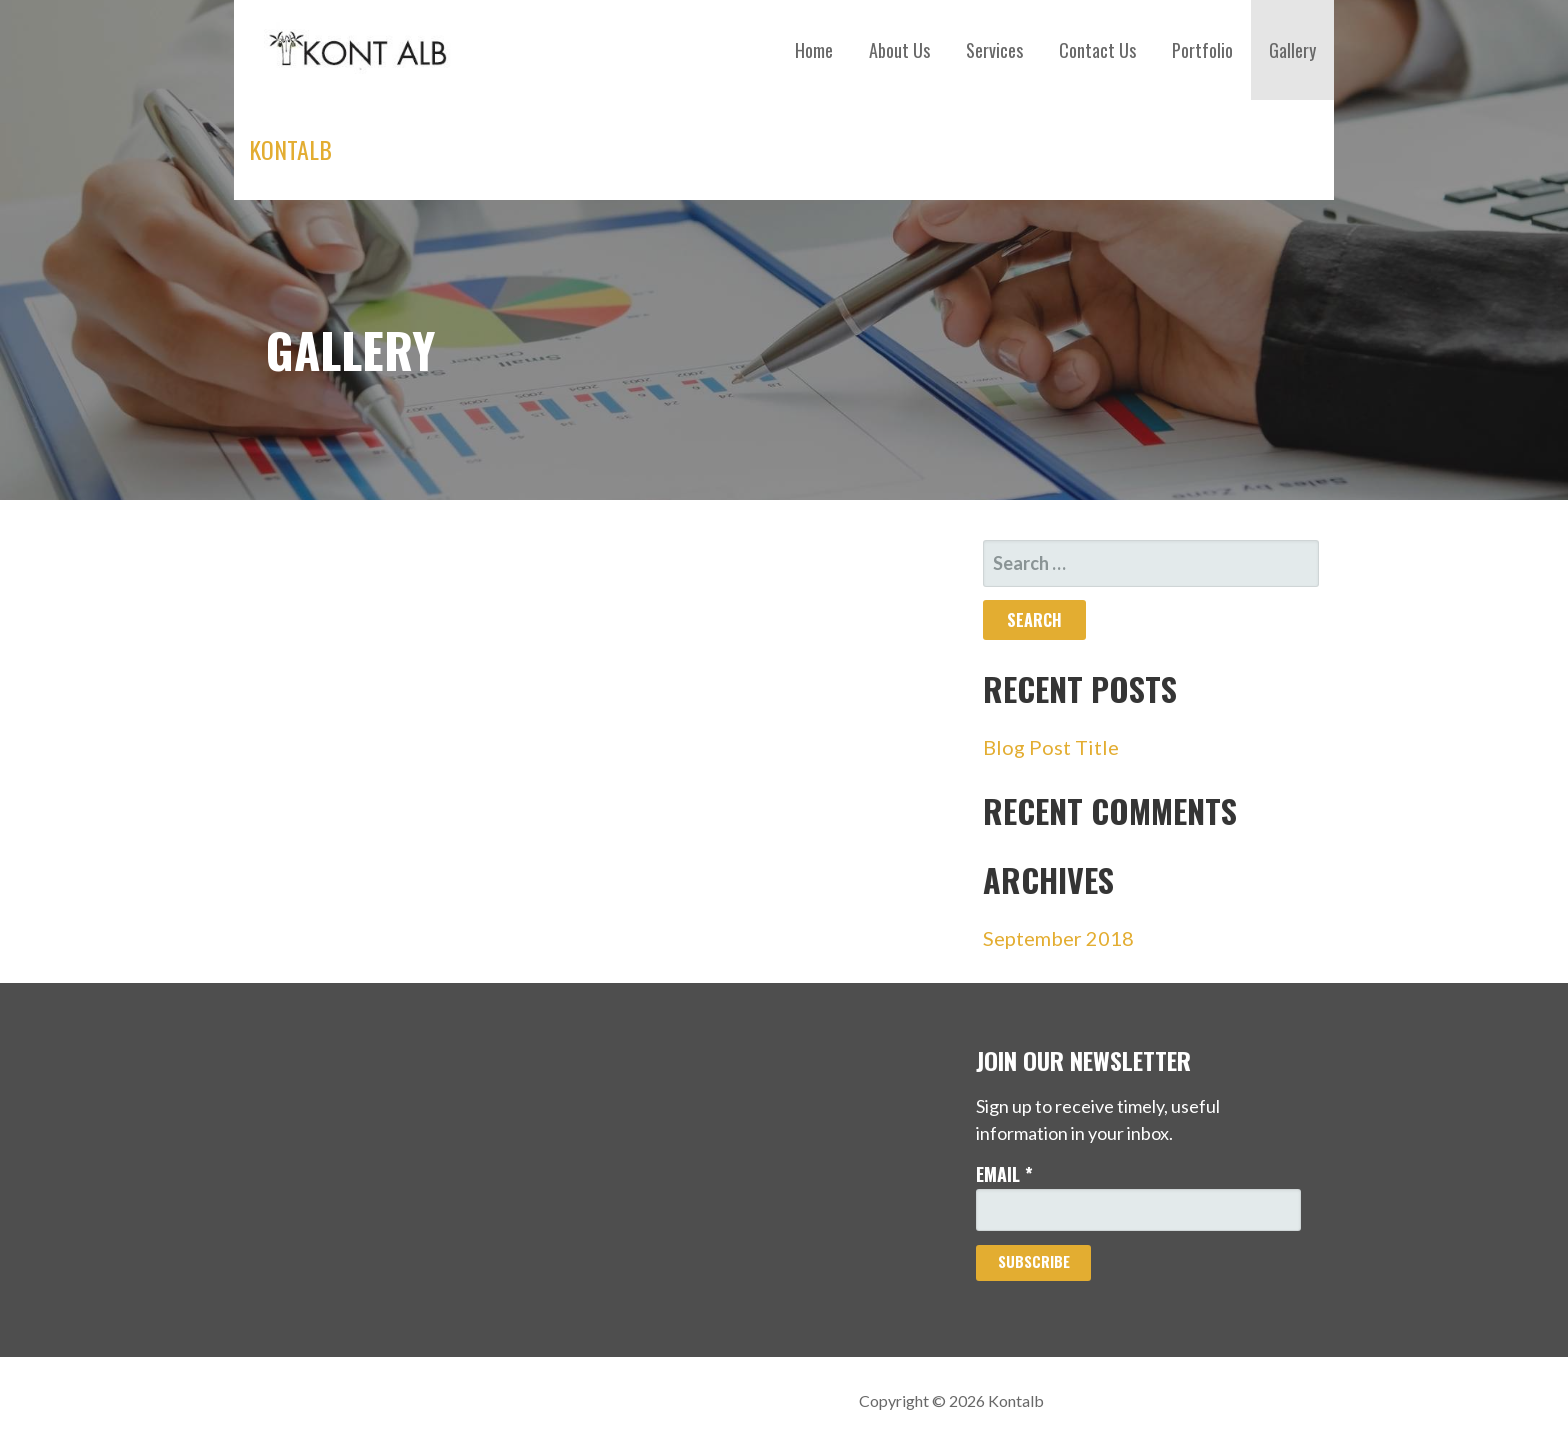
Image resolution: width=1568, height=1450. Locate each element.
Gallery (1292, 50)
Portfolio (1202, 50)
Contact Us (1097, 50)
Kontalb (290, 149)
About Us (899, 50)
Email (1004, 1174)
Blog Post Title (1051, 747)
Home (814, 50)
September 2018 (1058, 938)
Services (994, 50)
